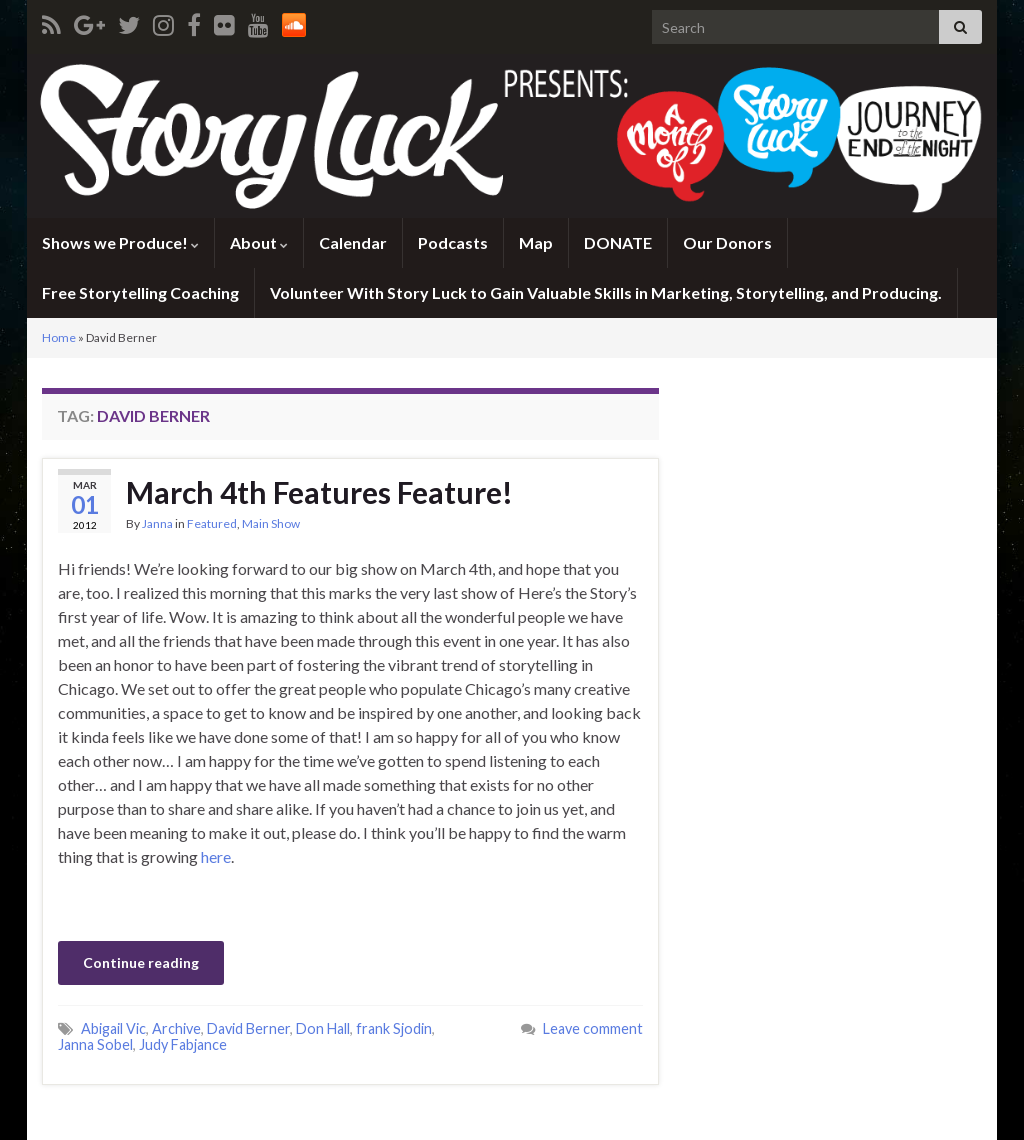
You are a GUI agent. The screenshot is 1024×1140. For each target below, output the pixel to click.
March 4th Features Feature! (319, 492)
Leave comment (593, 1028)
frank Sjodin (394, 1028)
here (216, 856)
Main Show (271, 523)
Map (536, 242)
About (259, 242)
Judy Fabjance (183, 1044)
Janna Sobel (95, 1044)
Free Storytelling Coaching (140, 292)
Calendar (353, 242)
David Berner (248, 1028)
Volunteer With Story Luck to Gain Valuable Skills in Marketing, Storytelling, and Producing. (606, 292)
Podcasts (453, 242)
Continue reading (141, 962)
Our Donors (727, 242)
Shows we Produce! (120, 242)
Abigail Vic (113, 1028)
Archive (176, 1028)
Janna (157, 523)
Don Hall (323, 1028)
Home (59, 337)
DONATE (618, 242)
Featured (212, 523)
